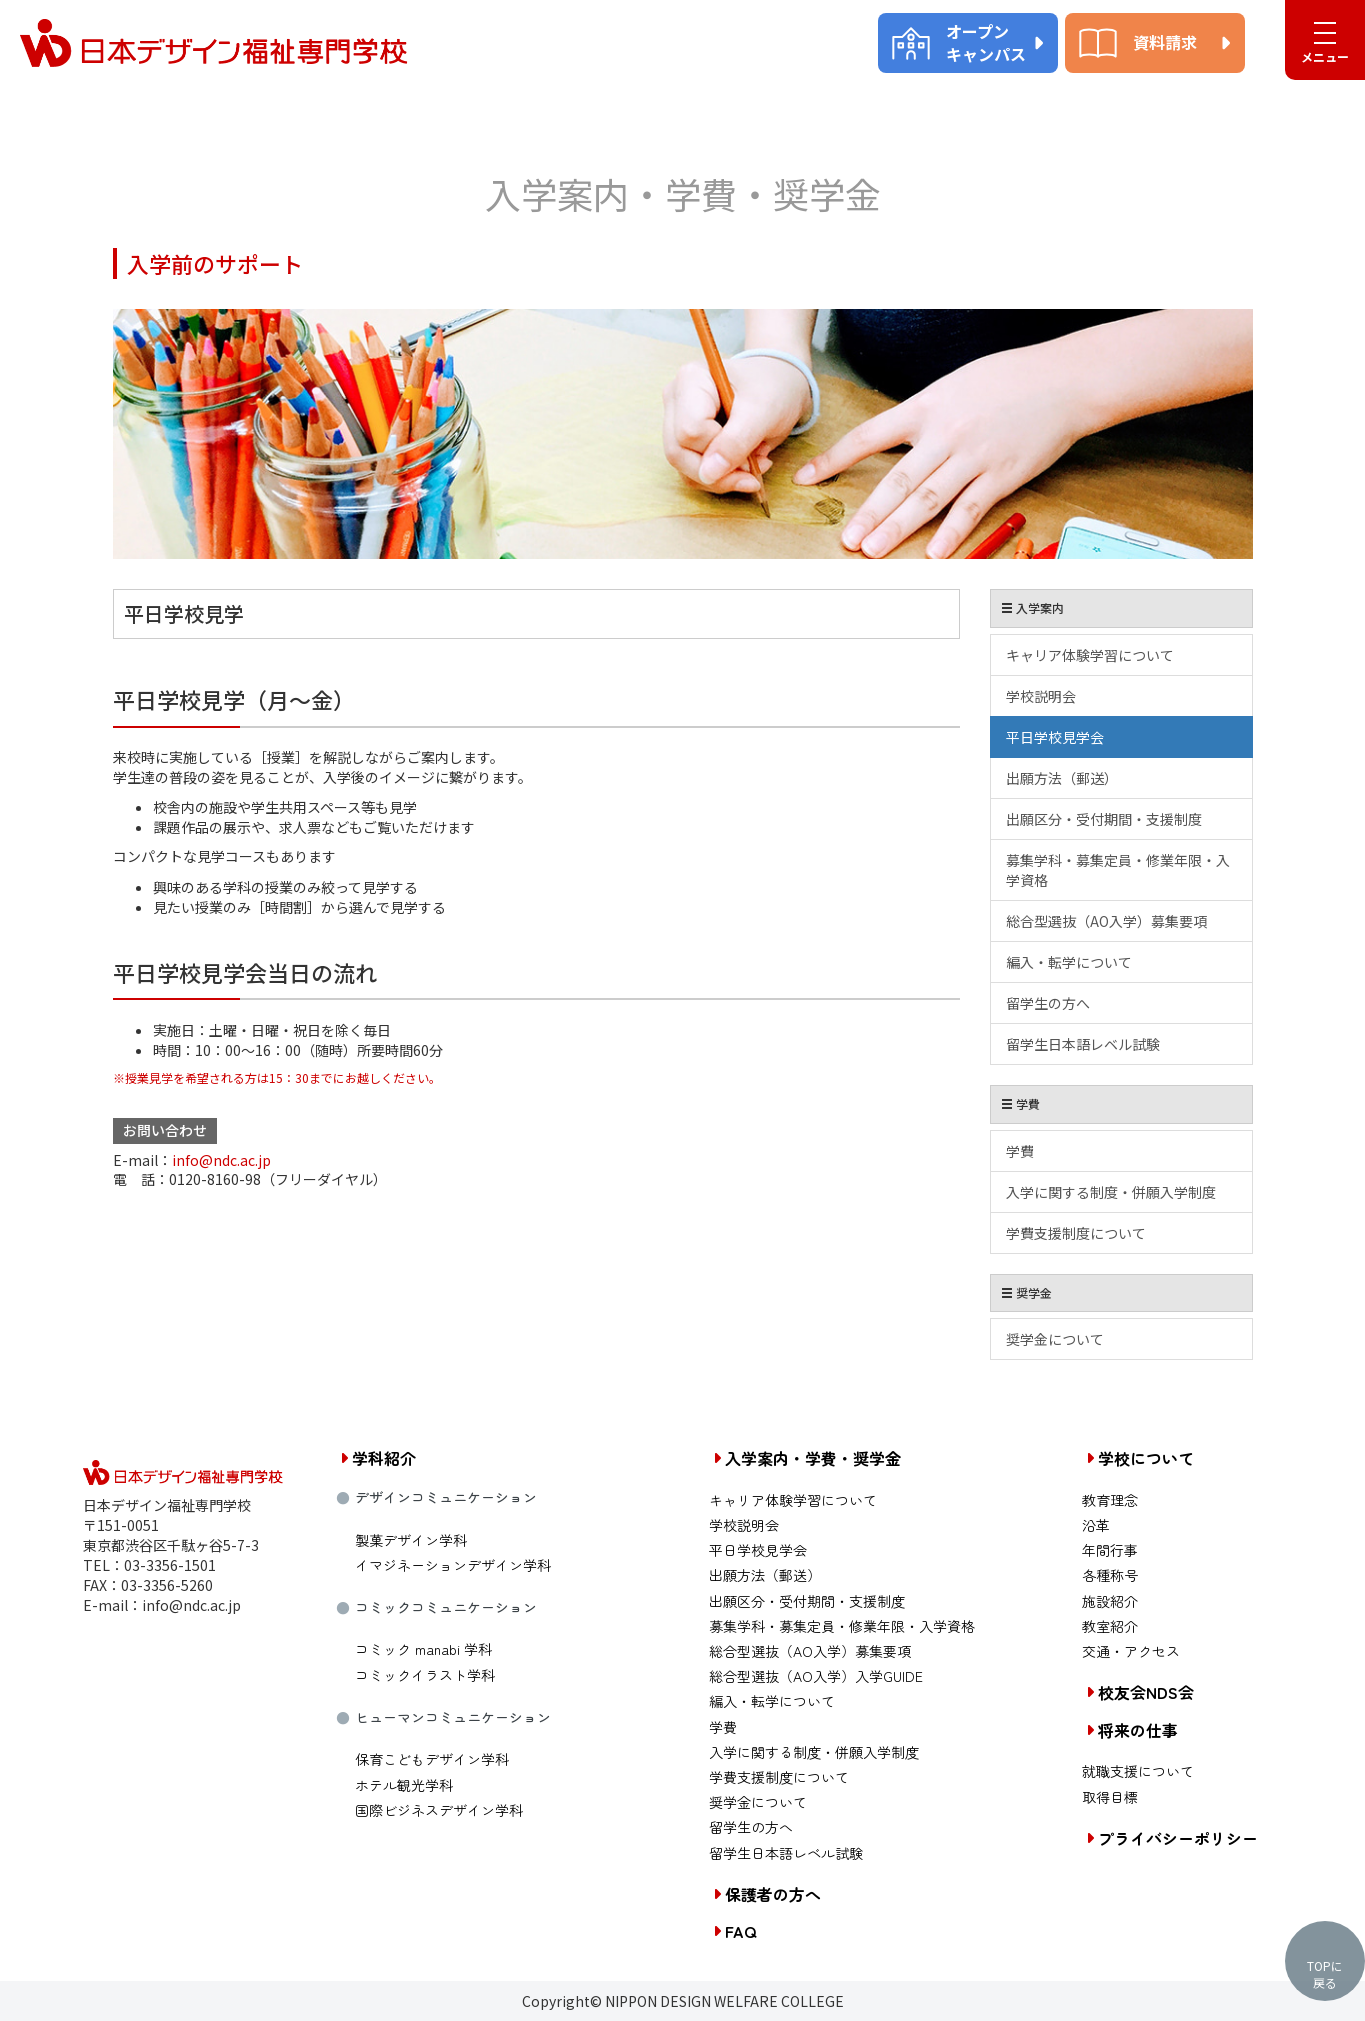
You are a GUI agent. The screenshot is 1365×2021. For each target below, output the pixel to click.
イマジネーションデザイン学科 (453, 1565)
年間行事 (1110, 1550)
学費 (1020, 1151)
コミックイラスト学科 (425, 1675)
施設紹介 (1110, 1601)
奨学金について (1055, 1339)
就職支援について (1138, 1771)
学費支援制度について (1076, 1233)
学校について (1146, 1458)
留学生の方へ (1048, 1003)
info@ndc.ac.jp (221, 1160)
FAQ (740, 1931)
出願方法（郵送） (1062, 778)
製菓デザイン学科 (411, 1540)
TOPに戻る (1325, 1974)
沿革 (1096, 1525)
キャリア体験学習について (1090, 655)
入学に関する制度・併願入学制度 (1111, 1192)
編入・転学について (1069, 962)
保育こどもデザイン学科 (432, 1759)
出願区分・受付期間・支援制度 (1104, 819)
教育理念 (1110, 1500)
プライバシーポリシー (1178, 1838)
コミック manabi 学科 (423, 1649)
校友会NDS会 (1146, 1692)
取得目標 (1110, 1797)
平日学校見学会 (1055, 737)
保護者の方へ (773, 1894)
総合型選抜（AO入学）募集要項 (1106, 921)
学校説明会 (1041, 696)
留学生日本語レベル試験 (1083, 1044)
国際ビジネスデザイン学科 (439, 1810)
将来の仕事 (1138, 1730)
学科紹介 (384, 1458)
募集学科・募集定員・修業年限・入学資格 (1118, 870)
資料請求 (1165, 42)
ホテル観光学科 (404, 1785)
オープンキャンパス (986, 42)
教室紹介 (1110, 1626)
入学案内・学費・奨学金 (813, 1458)
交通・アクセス (1131, 1651)
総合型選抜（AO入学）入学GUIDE (816, 1676)
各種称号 (1110, 1575)
